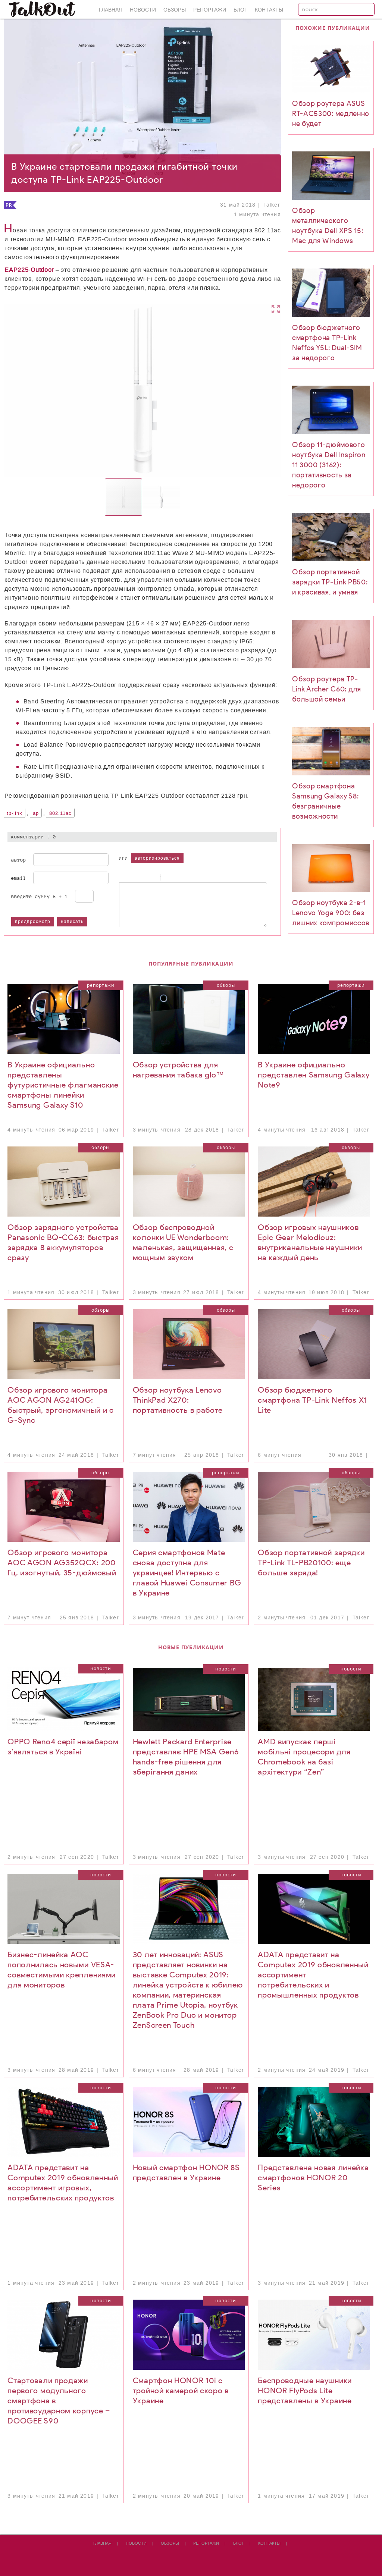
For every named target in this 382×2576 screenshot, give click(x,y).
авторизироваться (157, 858)
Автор (18, 860)
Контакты (269, 9)
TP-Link (14, 813)
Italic (132, 877)
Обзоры (174, 9)
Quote (168, 877)
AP (36, 813)
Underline (141, 877)
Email (18, 878)
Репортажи (209, 9)
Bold (122, 877)
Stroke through (150, 877)
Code (177, 877)
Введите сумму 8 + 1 (39, 896)
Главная (110, 9)
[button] (218, 390)
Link (186, 877)
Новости (143, 9)
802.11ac (60, 813)
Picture (196, 877)
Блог (240, 9)
